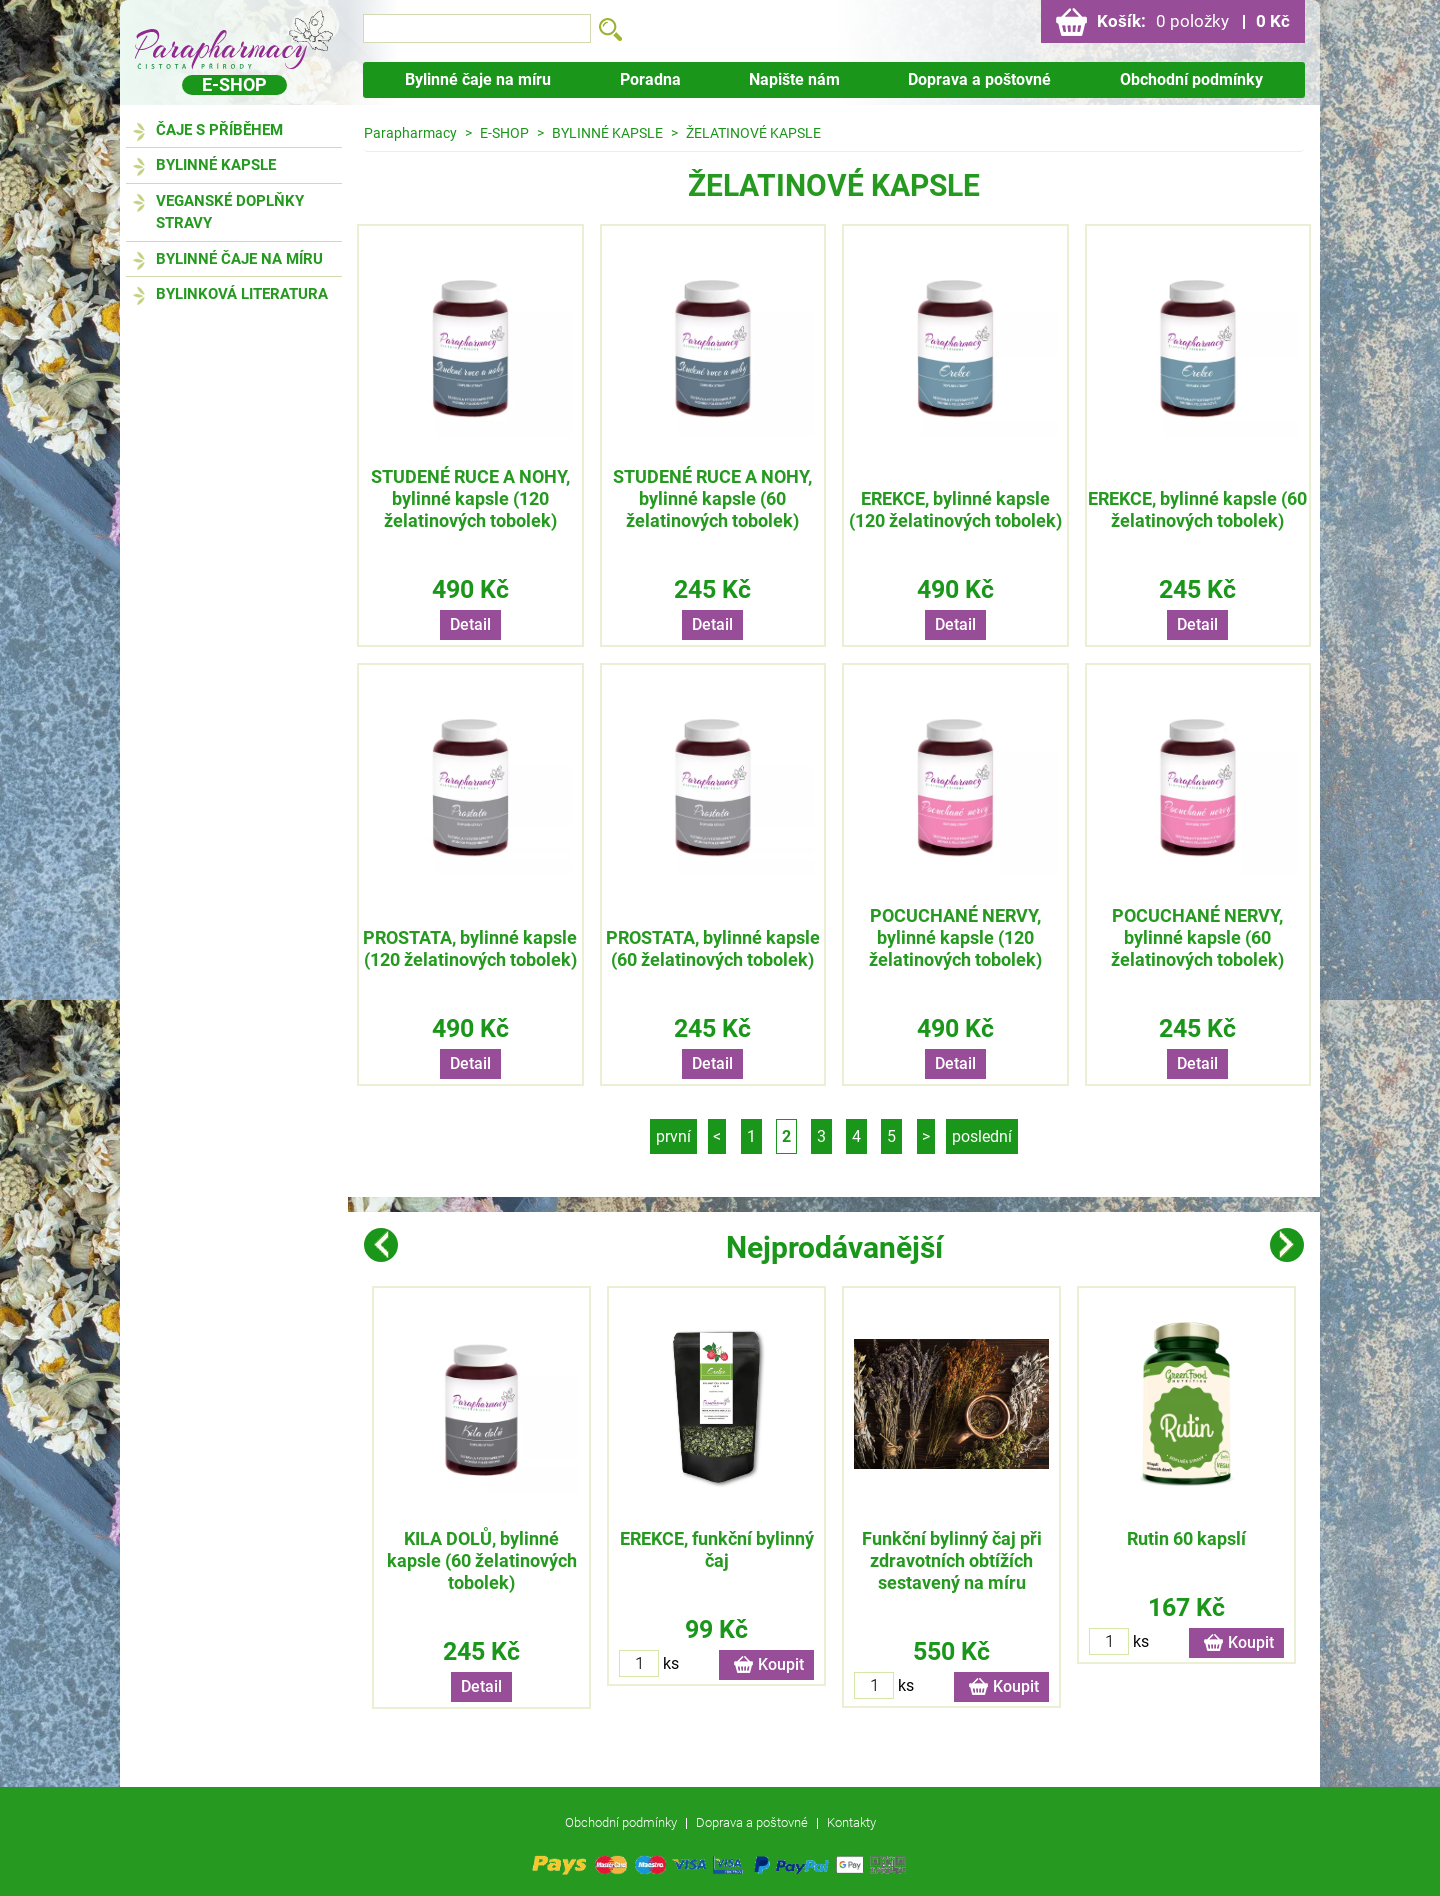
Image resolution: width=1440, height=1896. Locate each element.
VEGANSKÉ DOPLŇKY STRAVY (230, 212)
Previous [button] (381, 1245)
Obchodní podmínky (1191, 79)
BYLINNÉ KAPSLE (216, 165)
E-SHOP (504, 133)
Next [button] (1287, 1245)
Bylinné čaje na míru (478, 79)
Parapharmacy (410, 133)
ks (671, 1663)
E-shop (234, 84)
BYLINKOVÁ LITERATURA (242, 294)
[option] (481, 1497)
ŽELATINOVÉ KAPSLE (753, 133)
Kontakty (851, 1822)
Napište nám (794, 79)
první (673, 1136)
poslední (982, 1136)
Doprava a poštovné (979, 79)
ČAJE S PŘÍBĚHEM (219, 130)
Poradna (650, 79)
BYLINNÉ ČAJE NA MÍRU (239, 259)
